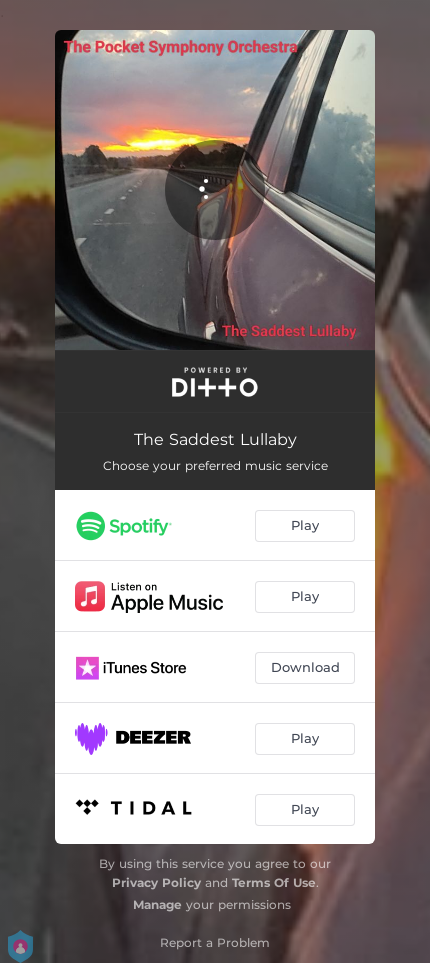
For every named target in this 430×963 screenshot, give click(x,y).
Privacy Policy (156, 882)
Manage (157, 904)
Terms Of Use (274, 882)
